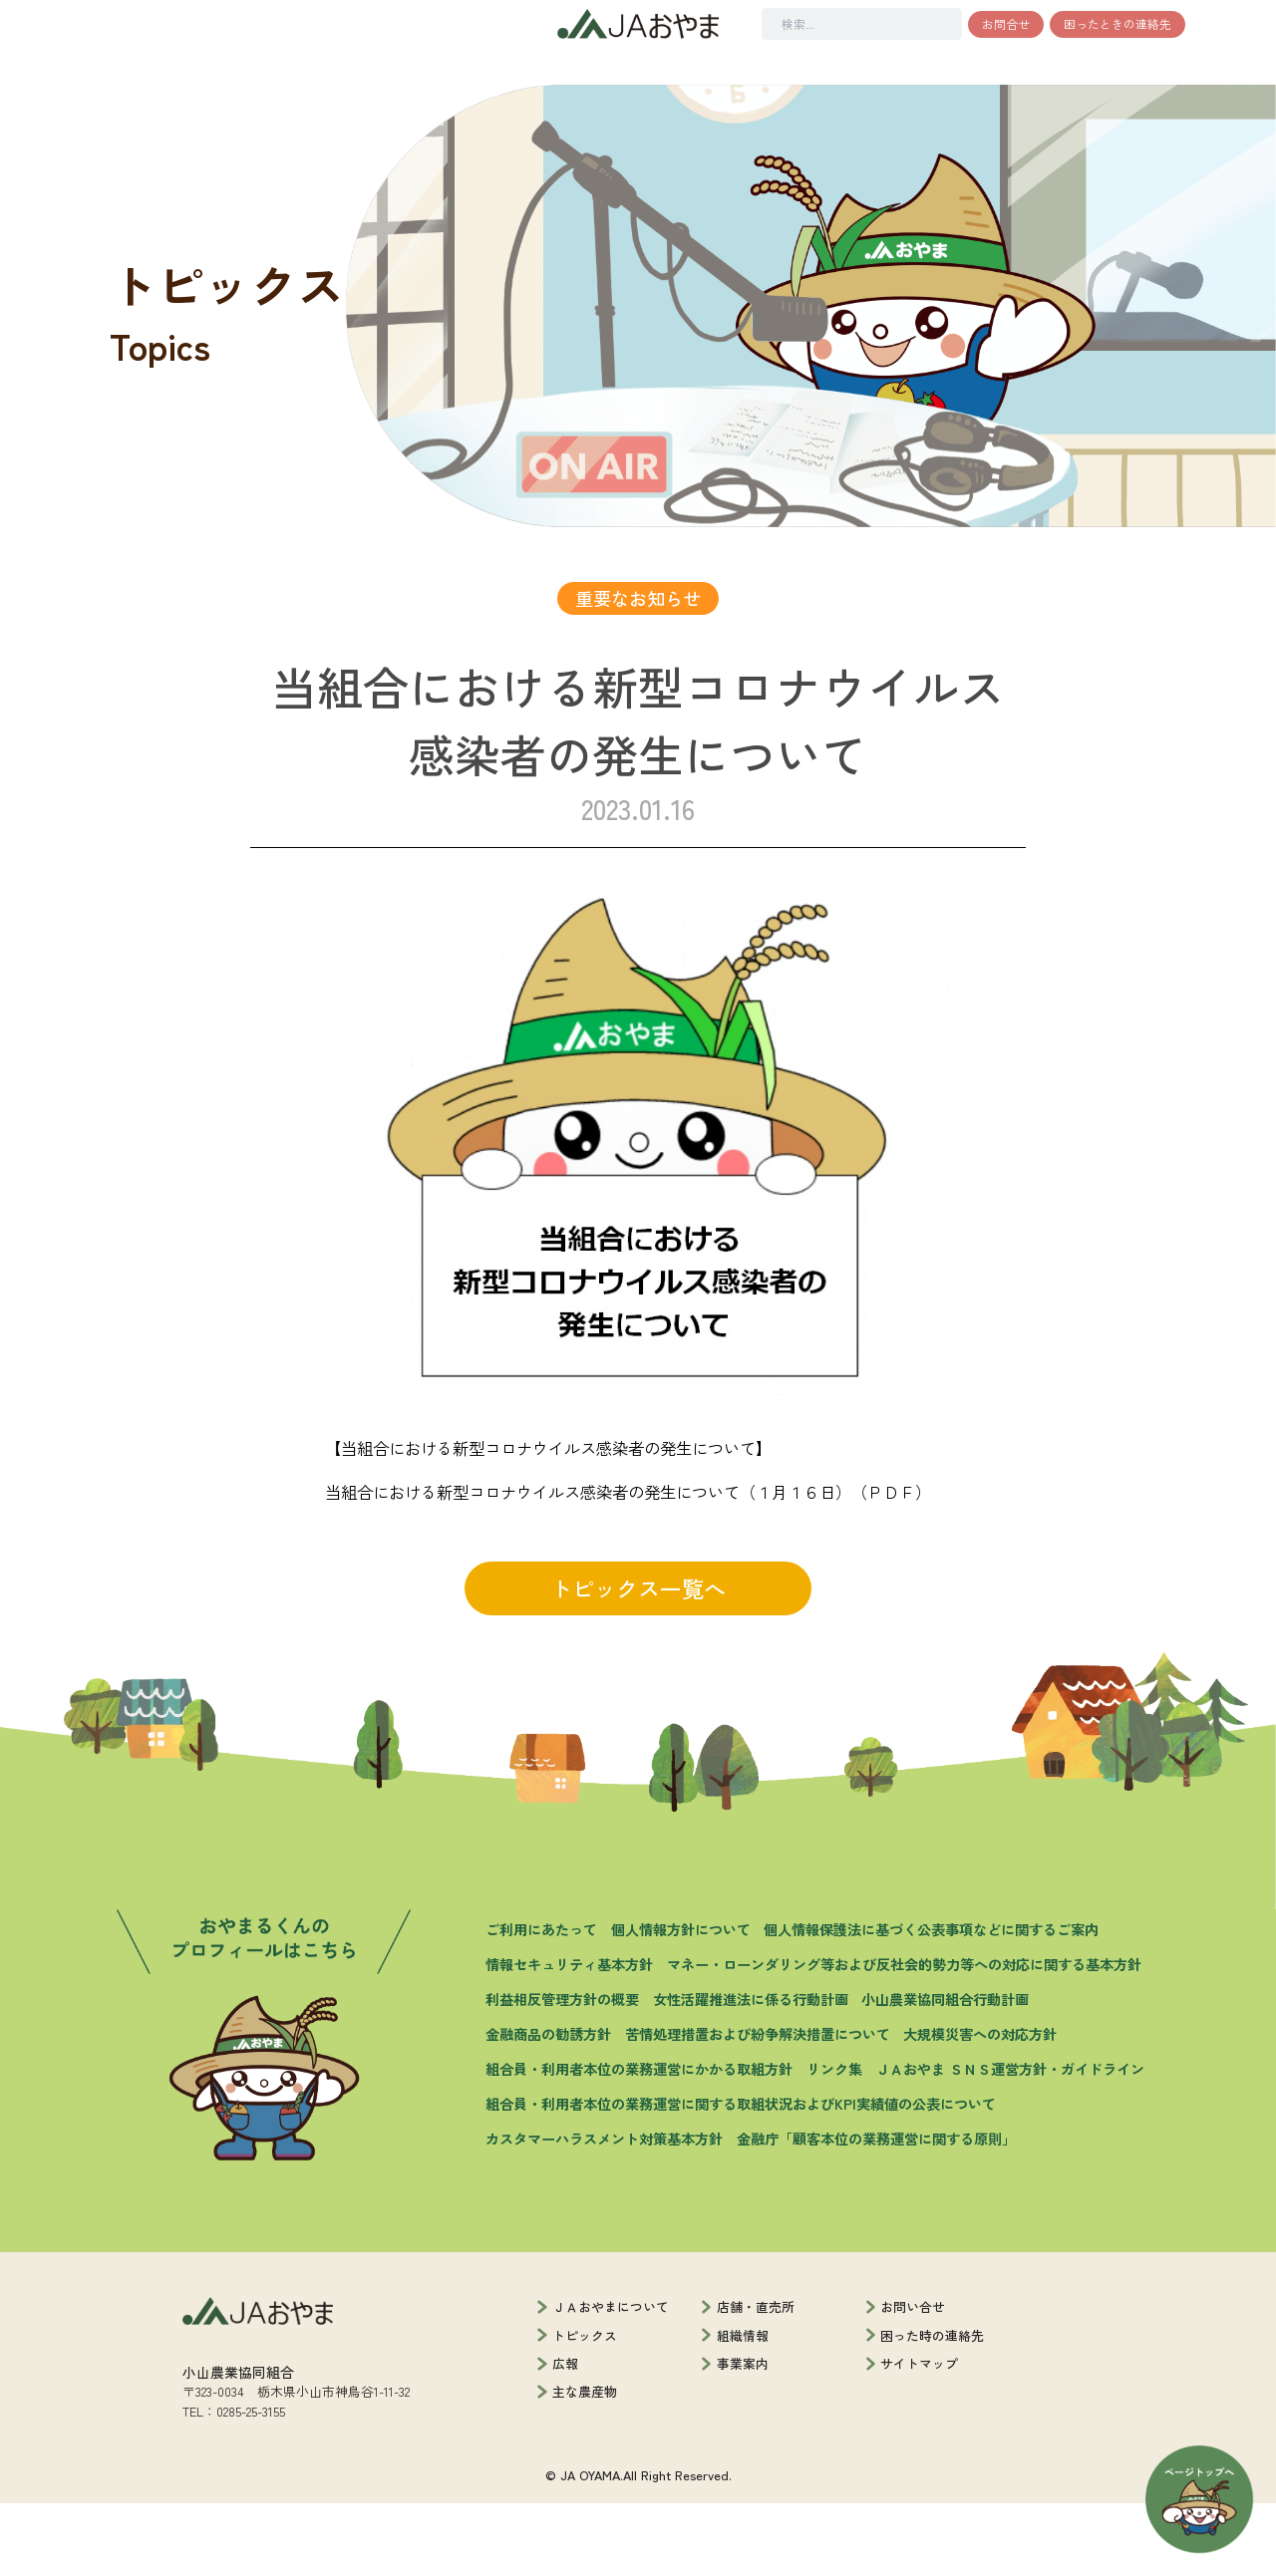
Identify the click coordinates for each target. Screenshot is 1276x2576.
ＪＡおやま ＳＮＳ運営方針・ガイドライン (1009, 2142)
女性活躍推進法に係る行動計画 (750, 2073)
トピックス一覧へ (638, 1660)
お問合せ (1006, 23)
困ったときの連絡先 (1117, 23)
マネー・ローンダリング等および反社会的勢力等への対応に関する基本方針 (904, 2038)
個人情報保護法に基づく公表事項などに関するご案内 (931, 2003)
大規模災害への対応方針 (980, 2108)
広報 (565, 2436)
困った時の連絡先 (932, 2408)
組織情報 (743, 2408)
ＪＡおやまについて (610, 2380)
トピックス (584, 2408)
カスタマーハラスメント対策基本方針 (604, 2211)
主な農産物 (584, 2464)
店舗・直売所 (756, 2380)
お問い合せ (912, 2380)
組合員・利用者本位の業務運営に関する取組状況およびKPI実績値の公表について (740, 2176)
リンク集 (834, 2142)
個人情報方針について (681, 2003)
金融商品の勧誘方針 (548, 2108)
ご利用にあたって (541, 2003)
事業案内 (743, 2436)
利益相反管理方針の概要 (562, 2073)
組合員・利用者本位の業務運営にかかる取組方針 (639, 2142)
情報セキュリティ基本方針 (569, 2038)
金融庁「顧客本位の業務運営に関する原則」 (876, 2211)
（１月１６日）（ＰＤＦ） (835, 1564)
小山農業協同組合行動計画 (945, 2073)
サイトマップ (919, 2436)
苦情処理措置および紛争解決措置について (757, 2108)
